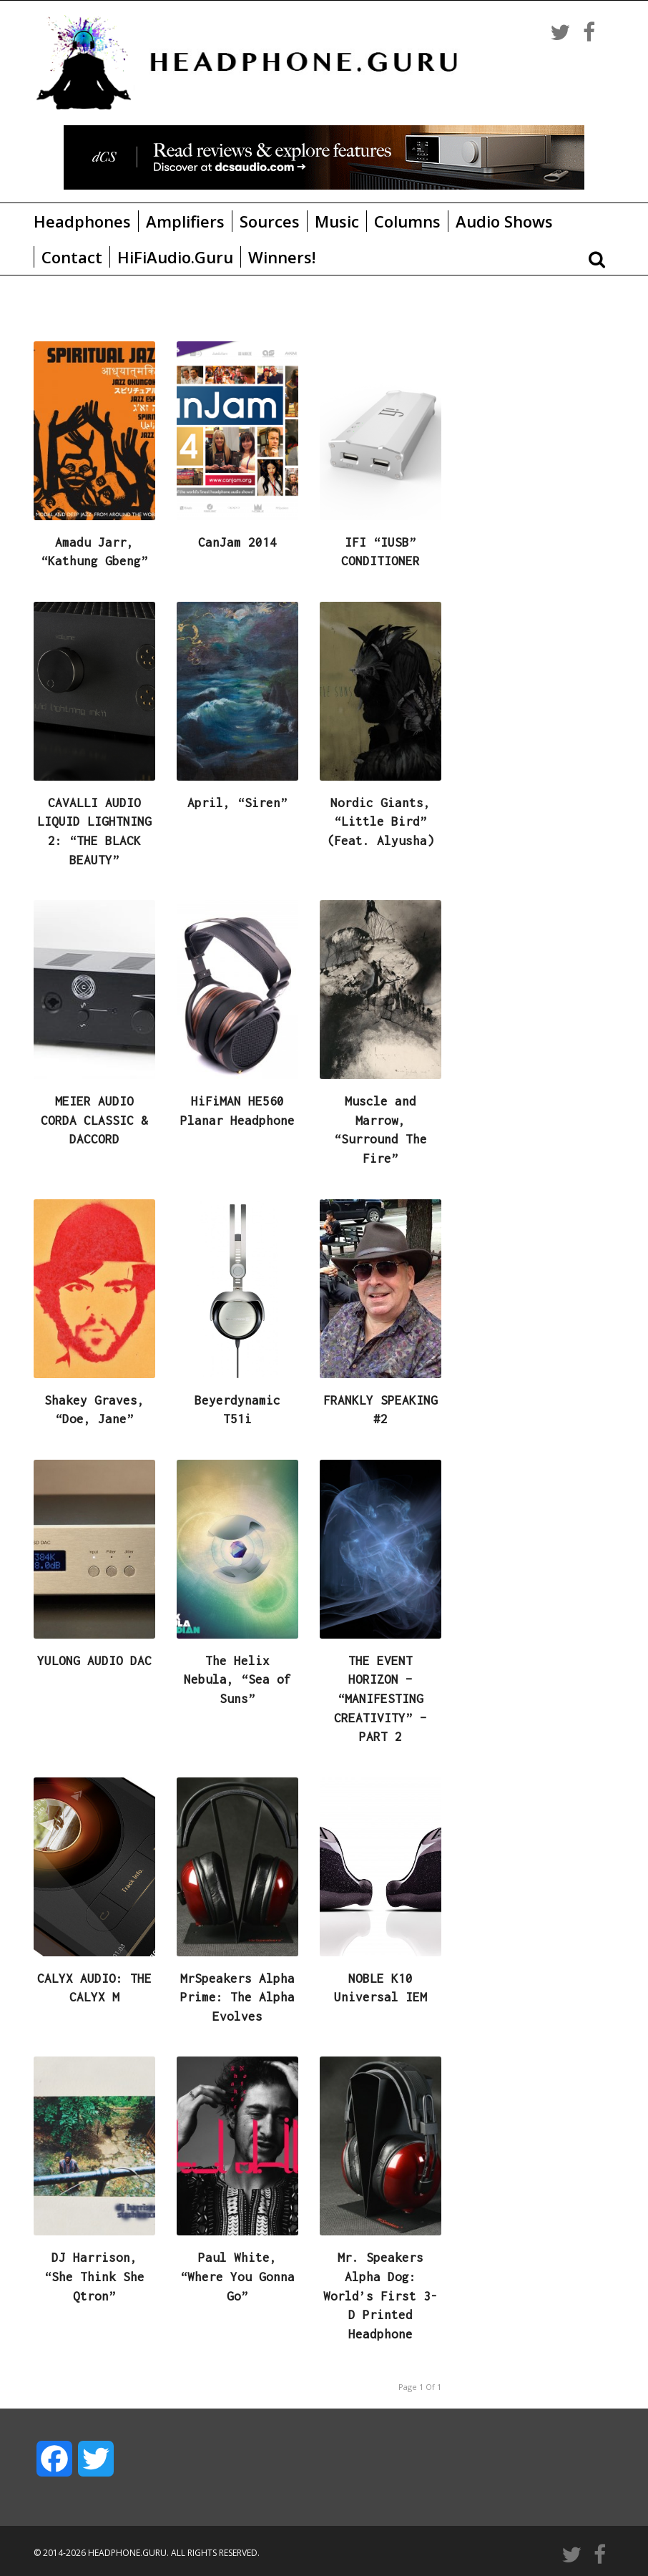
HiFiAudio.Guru (175, 257)
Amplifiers (185, 221)
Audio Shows (504, 221)
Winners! (281, 257)
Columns (407, 221)
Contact (71, 257)
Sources (270, 221)
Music (337, 221)
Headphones (82, 221)
